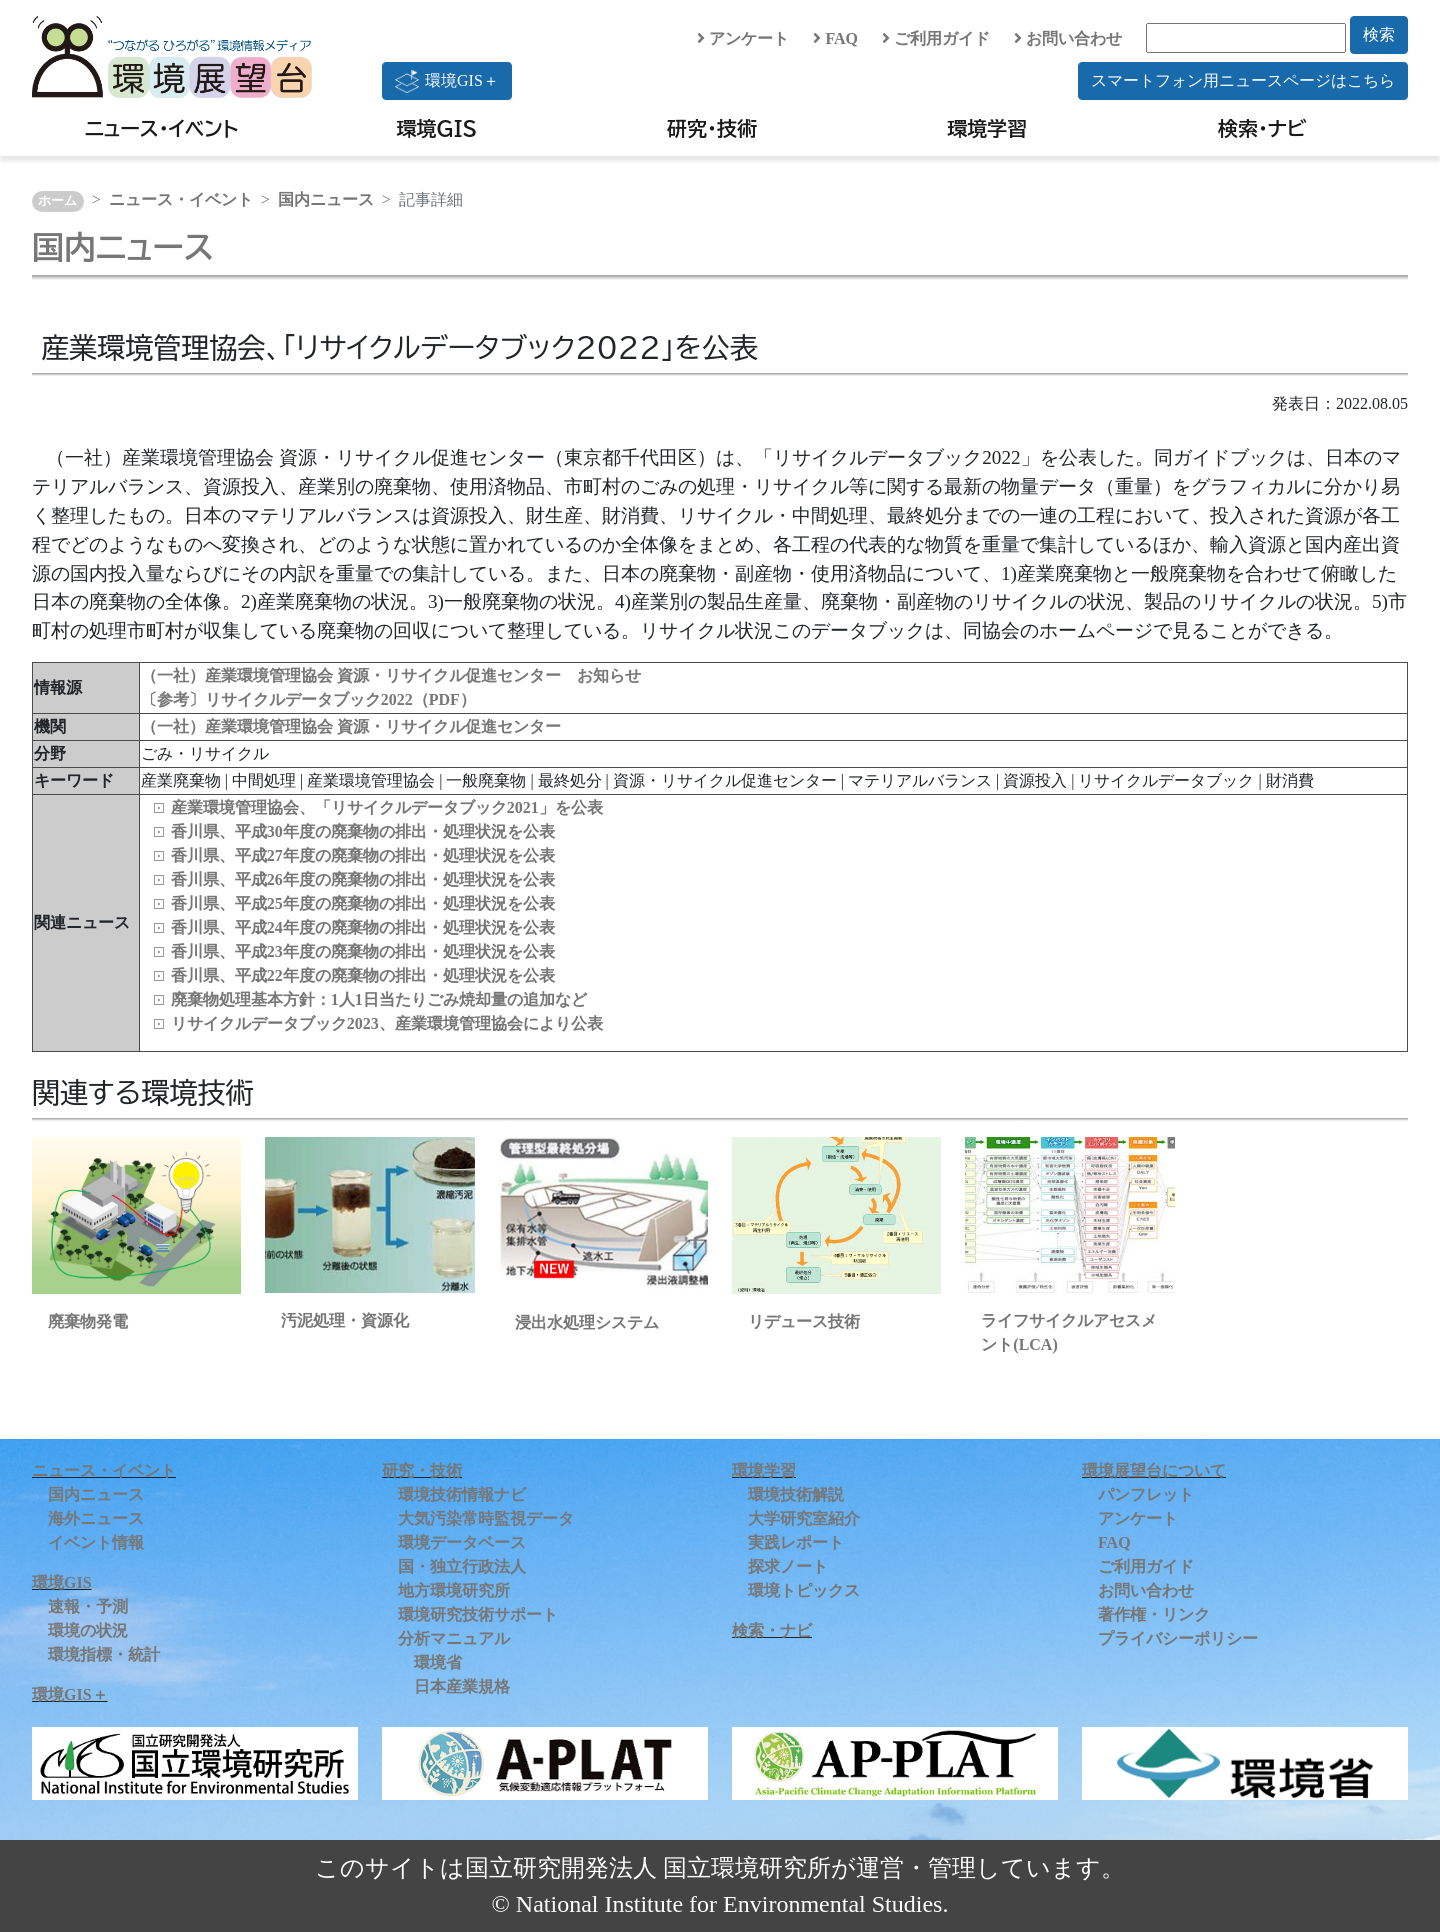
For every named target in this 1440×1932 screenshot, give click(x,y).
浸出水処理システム (587, 1322)
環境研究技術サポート (478, 1614)
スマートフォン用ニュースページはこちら (1243, 80)
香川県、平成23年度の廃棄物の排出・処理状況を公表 (363, 951)
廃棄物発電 (88, 1321)
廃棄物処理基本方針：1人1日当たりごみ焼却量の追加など (379, 999)
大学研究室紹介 (804, 1518)
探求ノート (788, 1566)
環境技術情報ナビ (462, 1494)
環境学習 (987, 128)
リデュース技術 (804, 1321)
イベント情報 (96, 1542)
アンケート (743, 38)
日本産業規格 (462, 1686)
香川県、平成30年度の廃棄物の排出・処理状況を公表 (363, 831)
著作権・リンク (1154, 1614)
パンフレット (1146, 1494)
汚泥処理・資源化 (345, 1320)
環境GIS (437, 128)
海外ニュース (96, 1518)
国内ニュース (326, 199)
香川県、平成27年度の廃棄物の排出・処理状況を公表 (363, 855)
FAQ (835, 38)
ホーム (57, 201)
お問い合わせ (1068, 38)
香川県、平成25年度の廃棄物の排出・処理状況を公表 (363, 903)
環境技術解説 (796, 1494)
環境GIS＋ (447, 81)
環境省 (438, 1662)
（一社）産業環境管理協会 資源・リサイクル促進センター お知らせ (391, 675)
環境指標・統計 (104, 1654)
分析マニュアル (454, 1638)
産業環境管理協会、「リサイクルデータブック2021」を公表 (387, 807)
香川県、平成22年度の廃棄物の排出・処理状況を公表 (363, 975)
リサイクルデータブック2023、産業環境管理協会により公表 (387, 1023)
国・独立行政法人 (462, 1566)
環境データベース (462, 1542)
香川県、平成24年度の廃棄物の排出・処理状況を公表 (363, 927)
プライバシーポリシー (1178, 1638)
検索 (1379, 34)
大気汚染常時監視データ (486, 1518)
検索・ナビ (1262, 128)
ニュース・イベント (161, 128)
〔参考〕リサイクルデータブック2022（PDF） (308, 699)
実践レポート (796, 1542)
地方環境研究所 (454, 1590)
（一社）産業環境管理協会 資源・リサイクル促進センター (351, 726)
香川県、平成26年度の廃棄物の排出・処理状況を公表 (363, 879)
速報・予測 (88, 1606)
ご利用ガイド (936, 38)
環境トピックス (804, 1590)
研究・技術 (712, 128)
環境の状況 (88, 1630)
